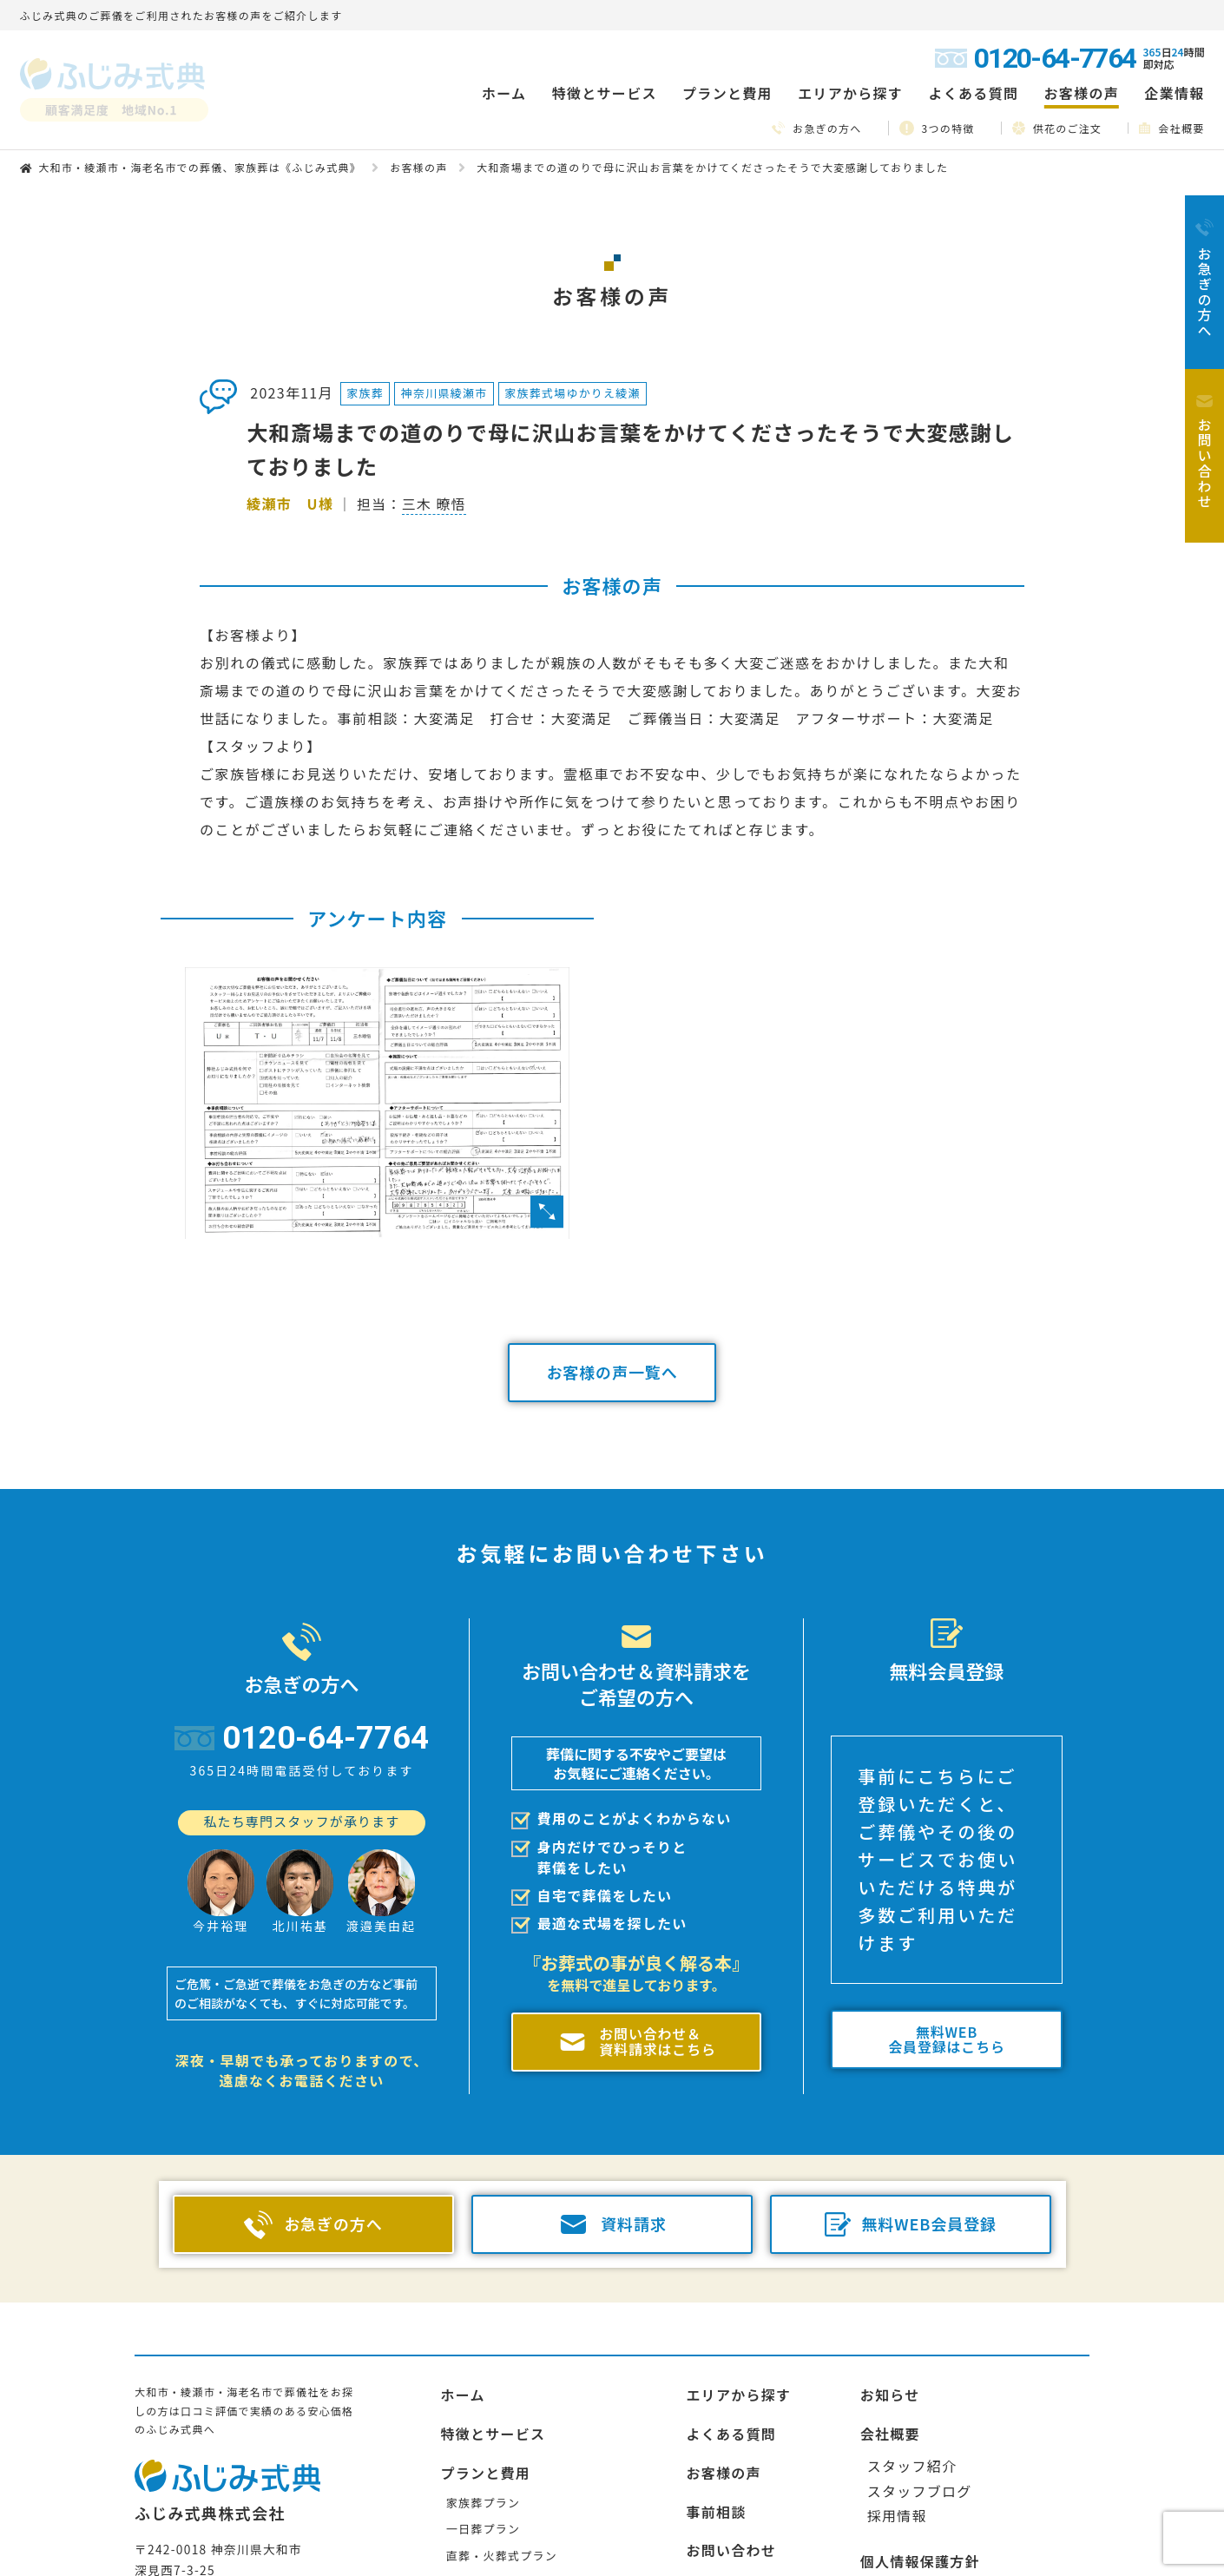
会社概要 (1171, 128)
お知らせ (890, 2394)
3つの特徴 (937, 128)
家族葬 (365, 393)
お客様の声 (1081, 93)
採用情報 (897, 2515)
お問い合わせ (731, 2550)
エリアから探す (738, 2394)
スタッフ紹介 (912, 2465)
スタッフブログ (919, 2490)
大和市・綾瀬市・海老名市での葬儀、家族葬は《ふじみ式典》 (199, 167)
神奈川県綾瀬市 (444, 393)
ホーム (504, 93)
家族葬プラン (483, 2502)
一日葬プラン (483, 2528)
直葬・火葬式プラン (501, 2555)
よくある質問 (973, 93)
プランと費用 (485, 2472)
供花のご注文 (1057, 128)
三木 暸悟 (434, 503)
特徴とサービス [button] (604, 93)
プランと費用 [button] (727, 93)
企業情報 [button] (1174, 93)
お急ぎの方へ (817, 128)
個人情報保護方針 (920, 2561)
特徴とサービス (492, 2433)
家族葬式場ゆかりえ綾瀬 (572, 393)
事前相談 (716, 2511)
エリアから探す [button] (850, 93)
